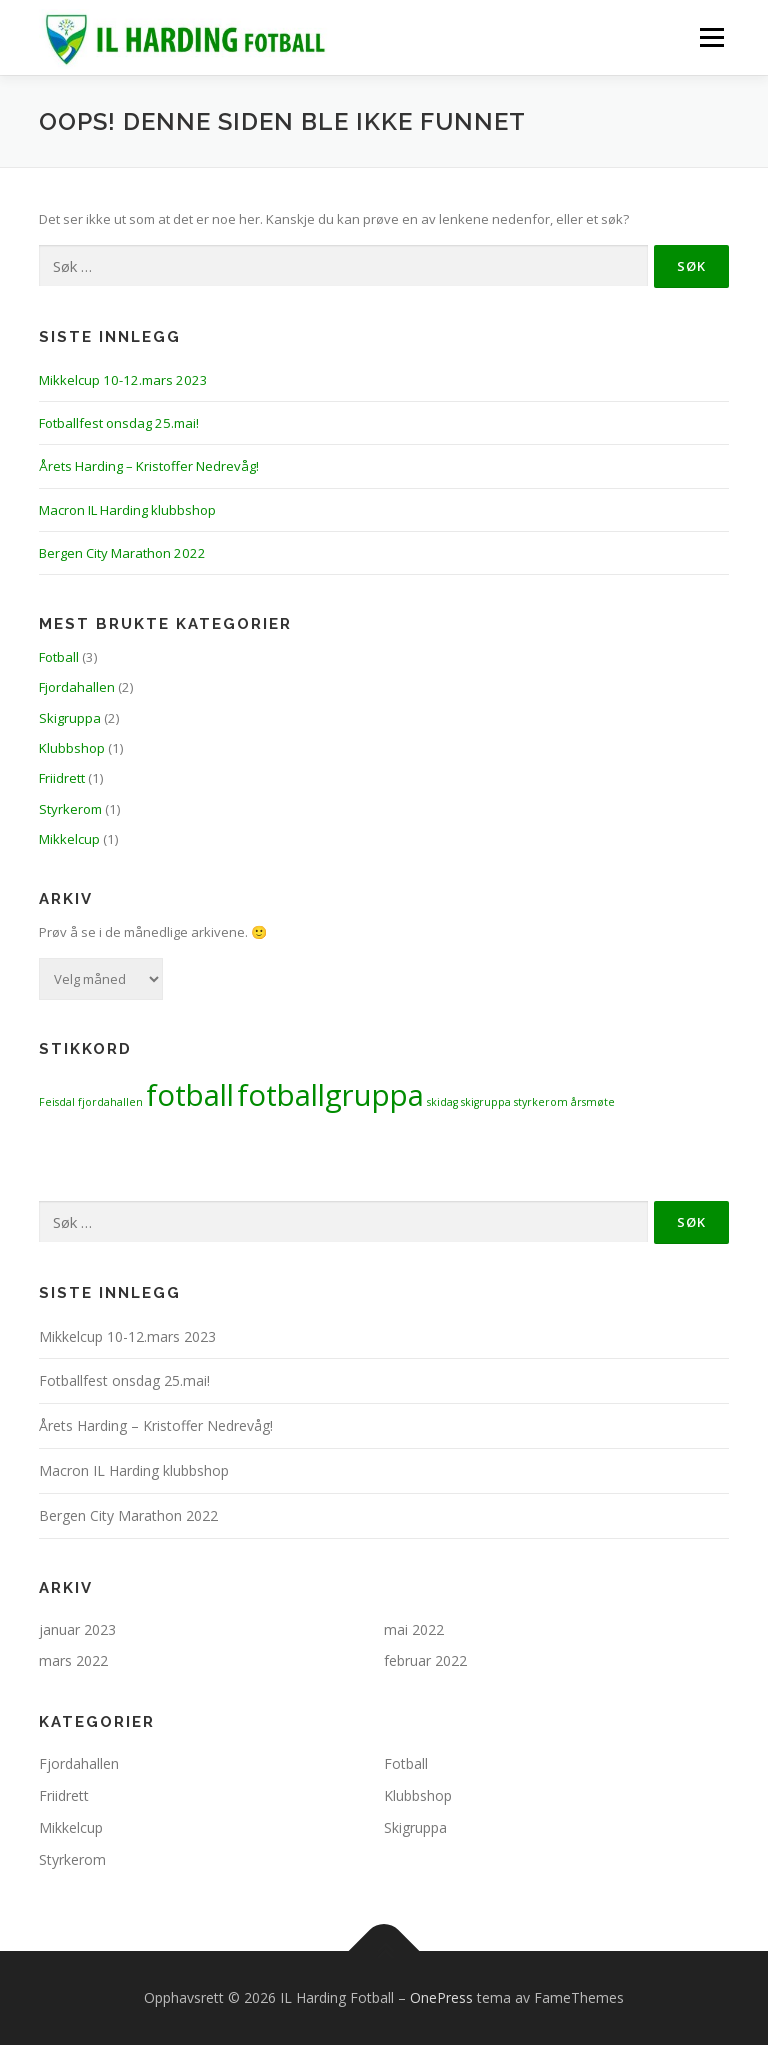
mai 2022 (414, 1629)
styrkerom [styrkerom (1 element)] (541, 1102)
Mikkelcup (69, 839)
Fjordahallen (77, 687)
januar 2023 (77, 1629)
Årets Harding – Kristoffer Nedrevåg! (149, 466)
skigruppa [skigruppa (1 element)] (486, 1102)
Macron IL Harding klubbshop (127, 510)
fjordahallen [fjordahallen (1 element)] (110, 1102)
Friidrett (62, 778)
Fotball (59, 657)
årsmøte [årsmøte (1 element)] (593, 1102)
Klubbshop (72, 748)
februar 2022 (425, 1660)
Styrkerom (70, 809)
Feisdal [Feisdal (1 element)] (57, 1102)
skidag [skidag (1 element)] (442, 1102)
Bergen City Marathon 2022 (122, 553)
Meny (711, 37)
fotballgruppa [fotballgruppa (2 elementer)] (330, 1095)
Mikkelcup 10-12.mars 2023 (123, 380)
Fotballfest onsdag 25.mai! (119, 423)
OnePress (441, 1997)
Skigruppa (70, 718)
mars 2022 (73, 1660)
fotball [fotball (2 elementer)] (190, 1095)
